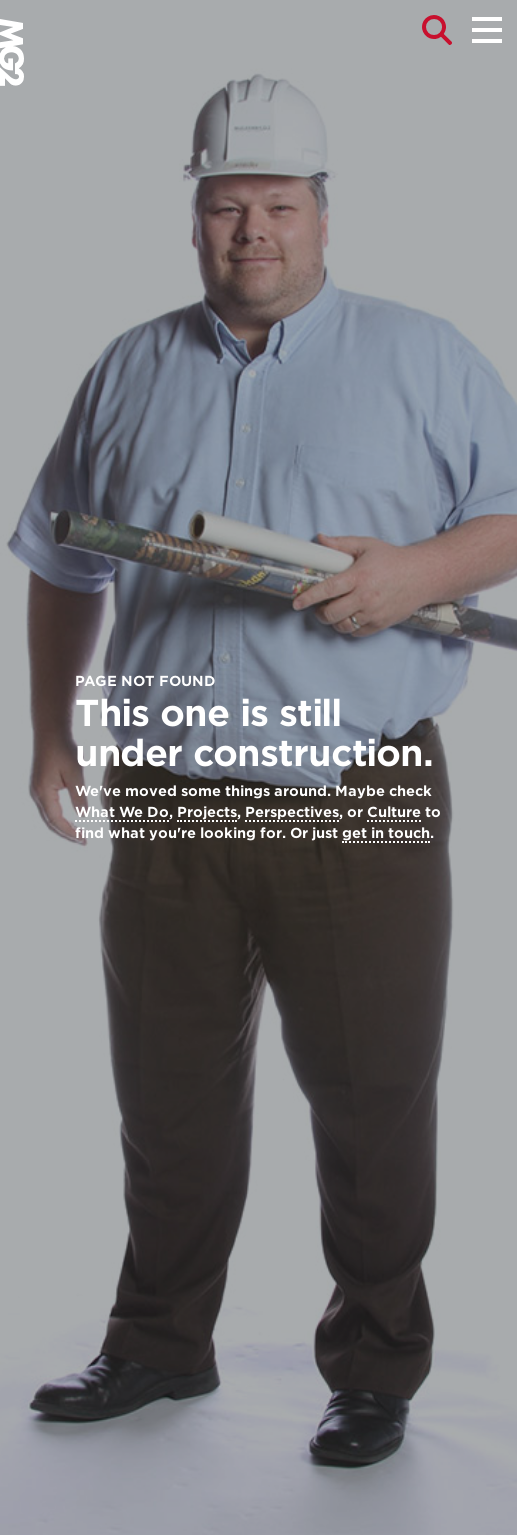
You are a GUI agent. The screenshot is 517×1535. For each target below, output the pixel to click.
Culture (394, 812)
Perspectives (292, 812)
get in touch (386, 833)
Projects (207, 812)
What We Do (122, 812)
